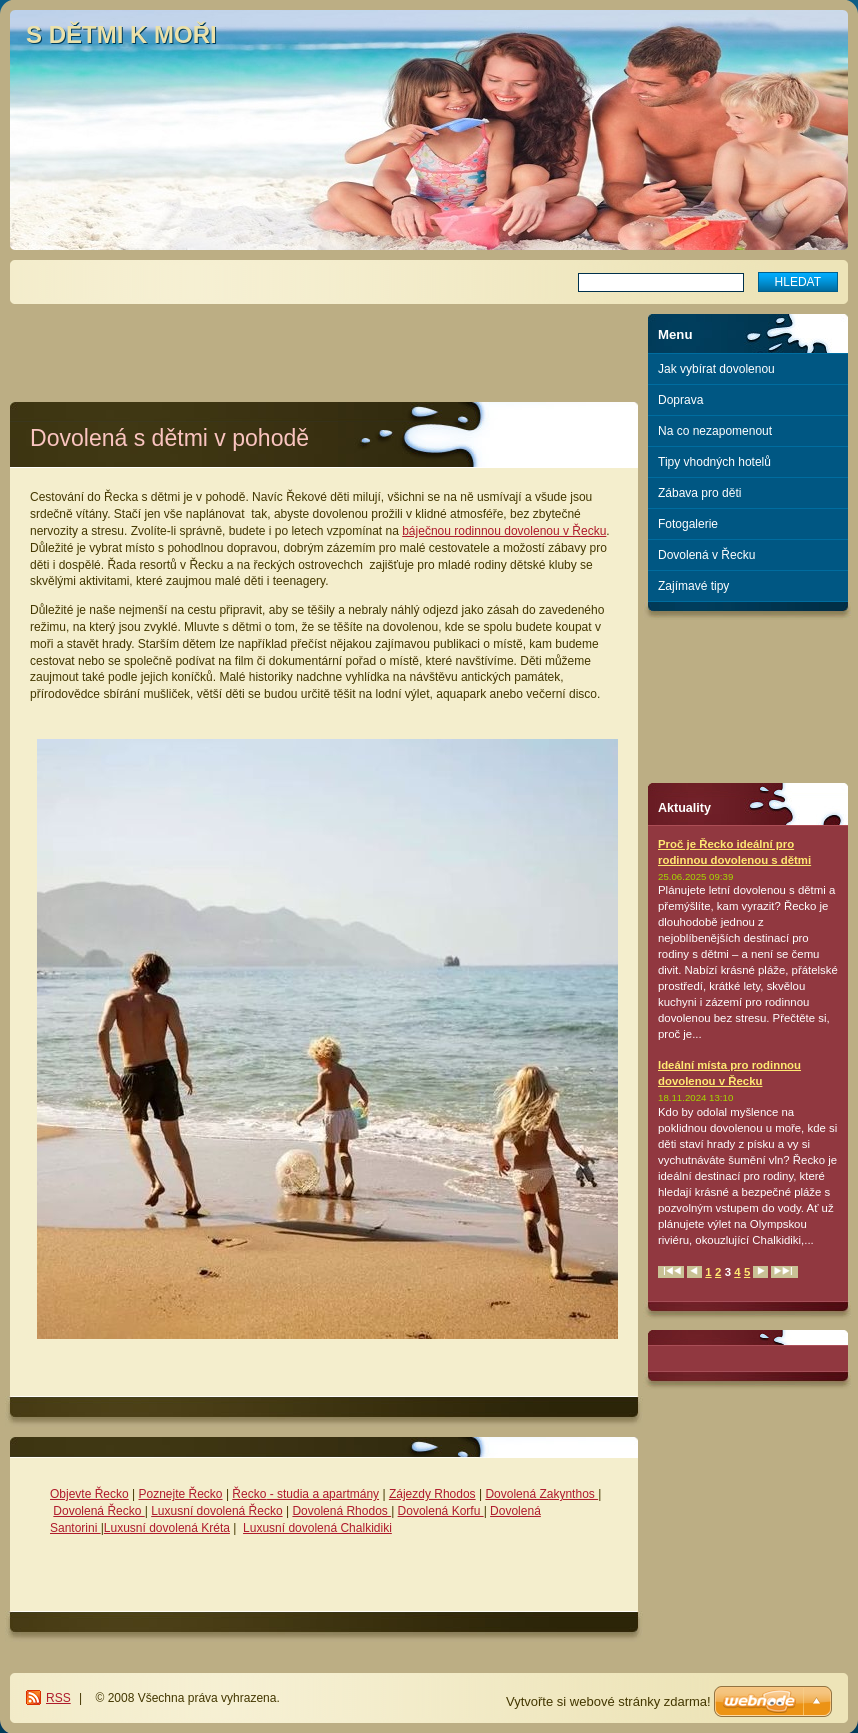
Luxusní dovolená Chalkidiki (317, 1528)
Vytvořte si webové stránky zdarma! (608, 1701)
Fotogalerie (688, 524)
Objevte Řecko (89, 1494)
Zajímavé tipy (693, 586)
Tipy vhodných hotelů (714, 462)
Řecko (249, 1494)
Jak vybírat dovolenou (716, 369)
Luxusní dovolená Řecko (216, 1511)
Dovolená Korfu (441, 1511)
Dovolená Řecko (98, 1511)
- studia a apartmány (322, 1494)
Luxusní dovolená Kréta (167, 1528)
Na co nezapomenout (715, 431)
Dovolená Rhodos (341, 1511)
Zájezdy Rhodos (432, 1494)
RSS (58, 1698)
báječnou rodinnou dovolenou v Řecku (504, 531)
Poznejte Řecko (181, 1494)
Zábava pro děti (699, 493)
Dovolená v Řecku (706, 555)
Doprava (680, 400)
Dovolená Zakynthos (541, 1494)
